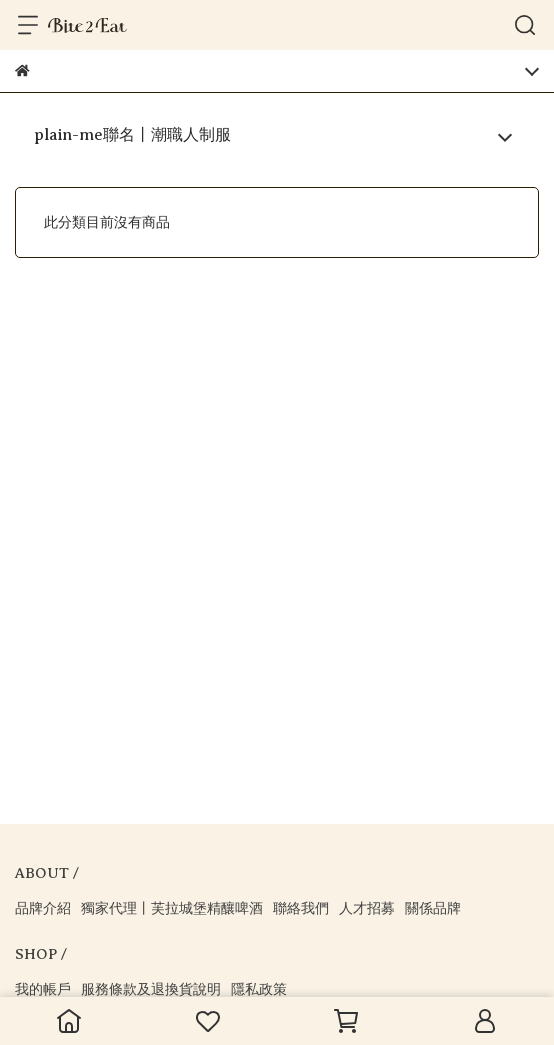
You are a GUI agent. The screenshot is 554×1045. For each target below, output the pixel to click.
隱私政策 (259, 989)
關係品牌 (433, 908)
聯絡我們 (301, 908)
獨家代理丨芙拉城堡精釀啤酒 (172, 908)
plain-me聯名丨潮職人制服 (132, 135)
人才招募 (367, 908)
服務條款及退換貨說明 (151, 989)
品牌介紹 (43, 908)
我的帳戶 (43, 989)
